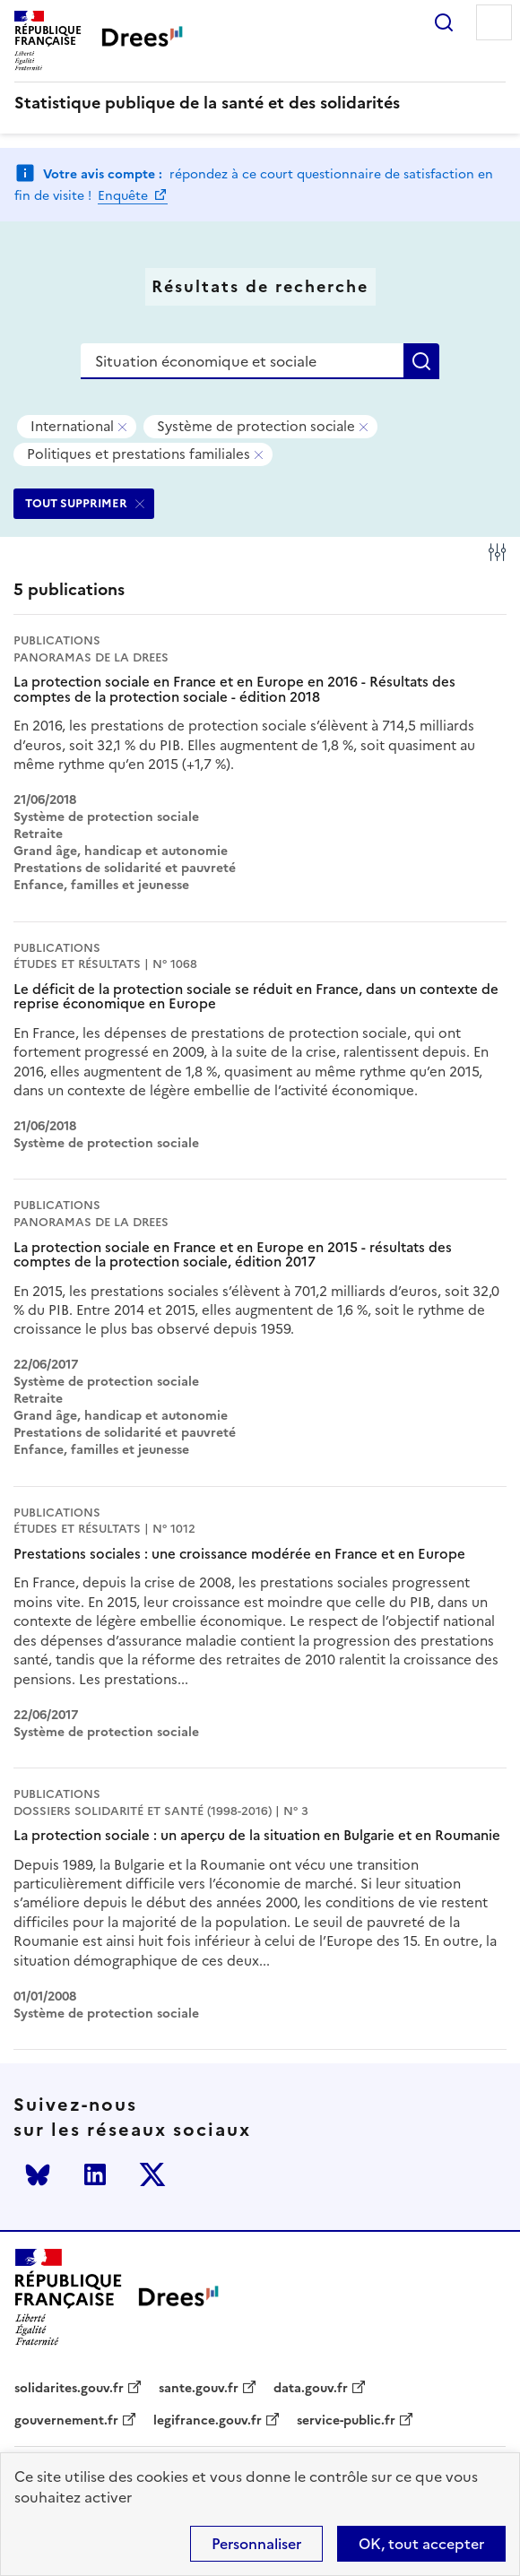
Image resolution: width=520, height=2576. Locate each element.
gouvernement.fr (66, 2421)
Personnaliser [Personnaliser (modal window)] (256, 2543)
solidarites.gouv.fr (69, 2389)
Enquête (125, 195)
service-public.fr (346, 2421)
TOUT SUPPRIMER (76, 503)
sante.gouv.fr (198, 2389)
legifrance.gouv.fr (207, 2421)
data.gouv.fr (310, 2389)
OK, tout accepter (421, 2543)
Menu (494, 22)
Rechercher (444, 22)
